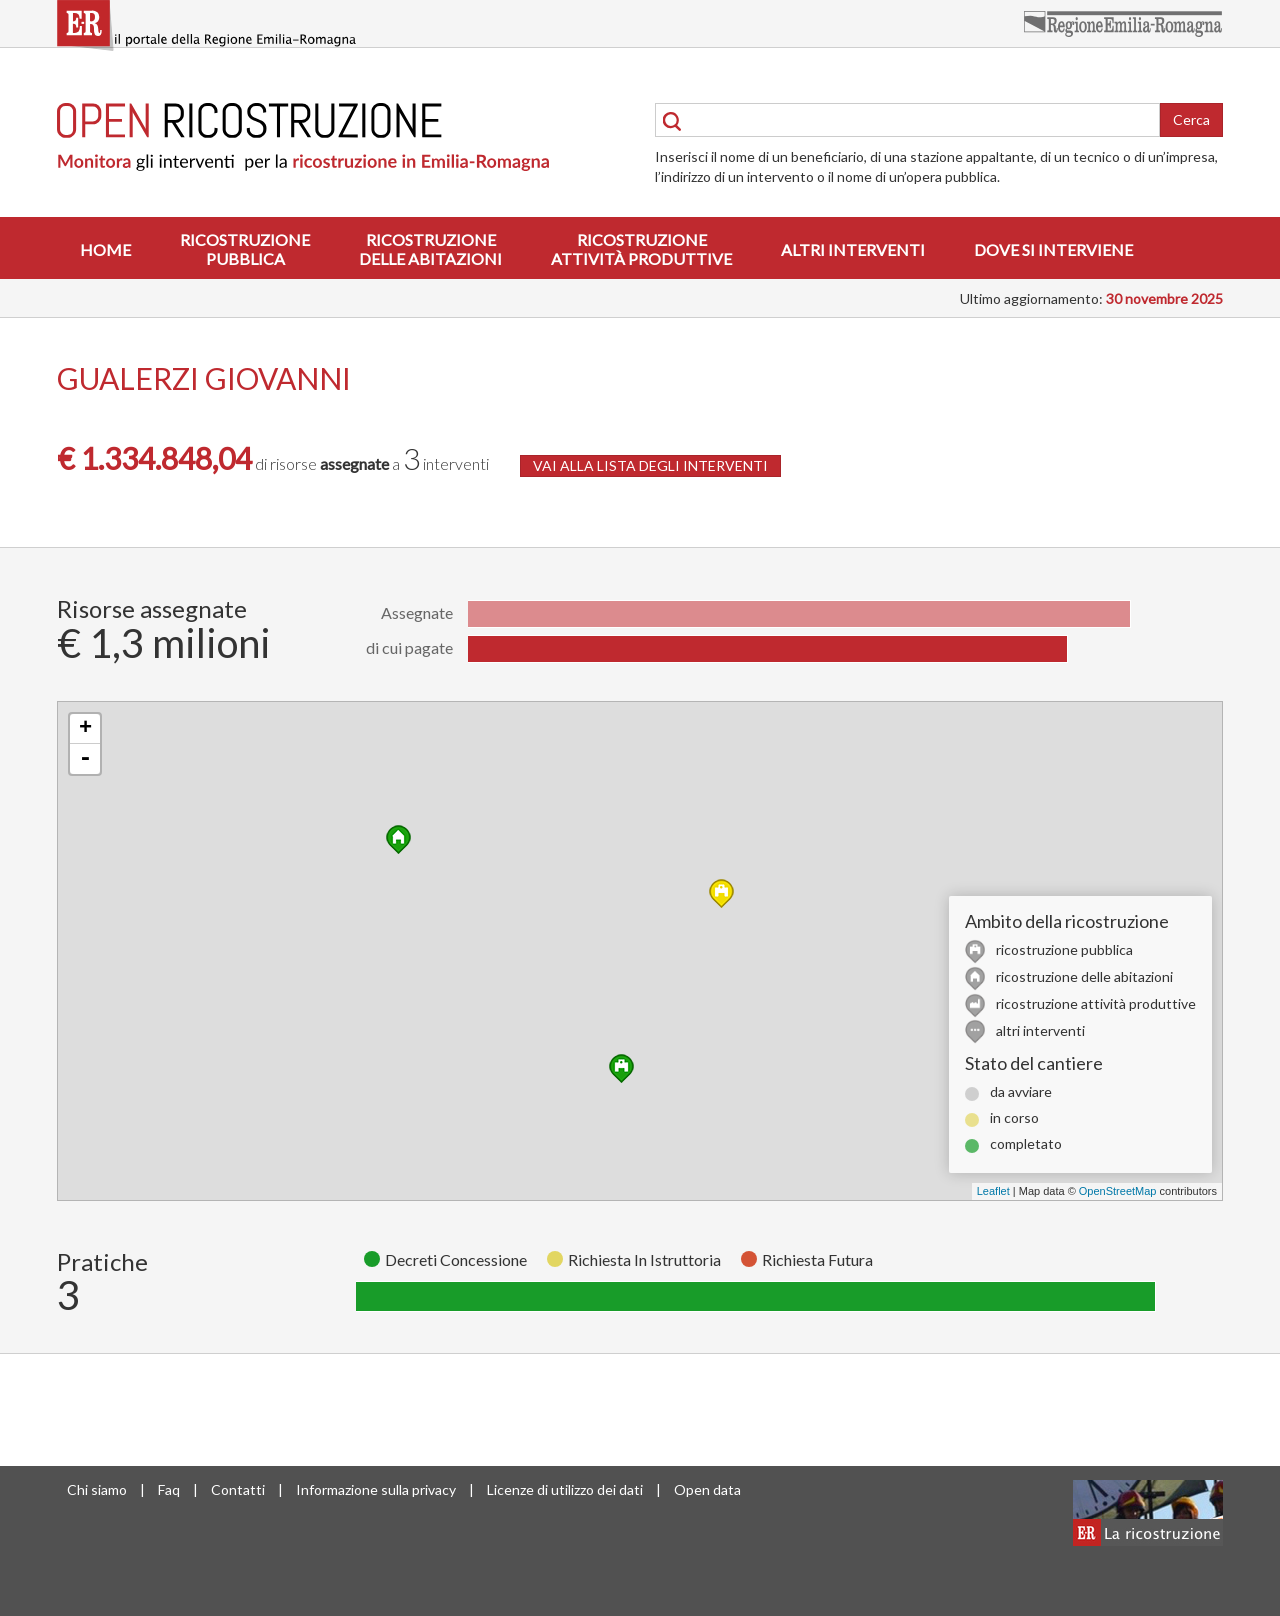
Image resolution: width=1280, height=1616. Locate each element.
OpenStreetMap (1118, 1191)
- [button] (85, 759)
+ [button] (85, 729)
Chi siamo (97, 1489)
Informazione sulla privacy (376, 1489)
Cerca (1191, 119)
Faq (169, 1489)
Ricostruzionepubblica (245, 249)
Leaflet (993, 1191)
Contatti (238, 1489)
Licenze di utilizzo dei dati (565, 1489)
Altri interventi (853, 249)
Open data (707, 1489)
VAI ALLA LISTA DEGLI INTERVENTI (650, 465)
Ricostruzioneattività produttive (641, 249)
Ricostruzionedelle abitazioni (430, 249)
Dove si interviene (1053, 249)
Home (105, 249)
